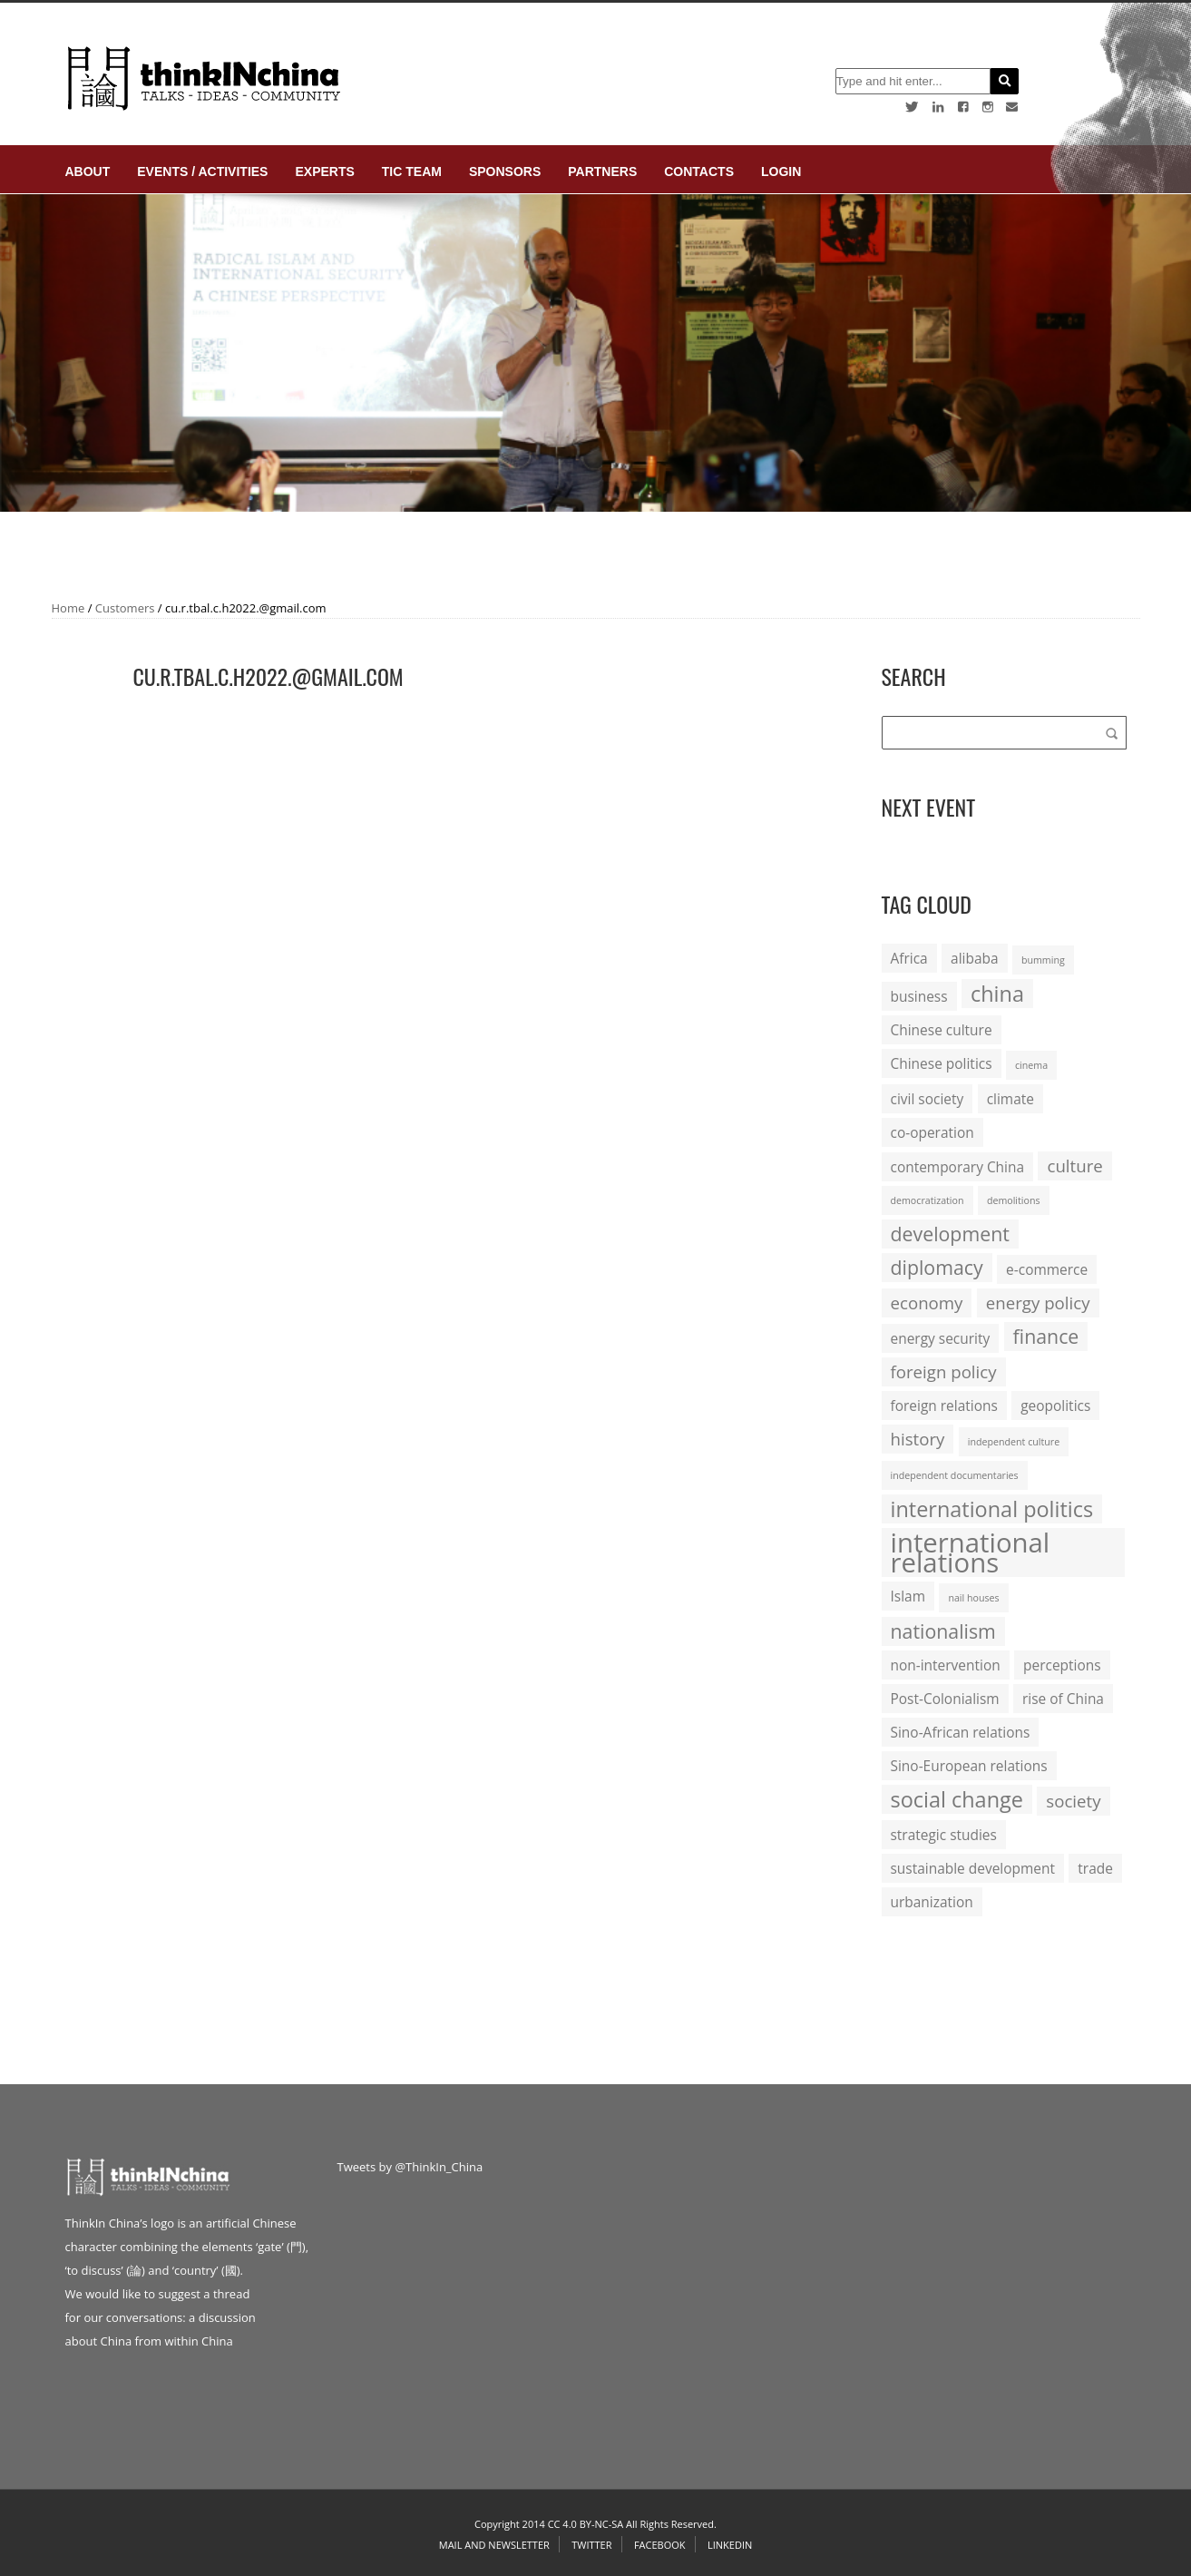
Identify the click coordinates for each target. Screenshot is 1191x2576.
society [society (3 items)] (1073, 1800)
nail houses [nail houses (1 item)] (973, 1598)
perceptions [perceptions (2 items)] (1062, 1665)
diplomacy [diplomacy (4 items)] (937, 1267)
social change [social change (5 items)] (957, 1799)
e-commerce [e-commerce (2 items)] (1047, 1269)
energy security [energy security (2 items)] (941, 1338)
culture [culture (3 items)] (1074, 1165)
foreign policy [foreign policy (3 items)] (944, 1371)
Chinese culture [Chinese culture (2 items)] (941, 1030)
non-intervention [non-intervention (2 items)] (946, 1665)
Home (68, 608)
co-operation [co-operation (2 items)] (932, 1132)
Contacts (699, 171)
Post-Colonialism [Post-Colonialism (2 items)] (945, 1699)
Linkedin (730, 2545)
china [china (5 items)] (997, 993)
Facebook (660, 2545)
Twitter (591, 2545)
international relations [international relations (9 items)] (970, 1552)
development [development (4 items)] (950, 1233)
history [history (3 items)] (918, 1438)
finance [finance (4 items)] (1046, 1336)
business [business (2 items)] (919, 996)
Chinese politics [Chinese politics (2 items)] (941, 1063)
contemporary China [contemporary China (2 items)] (958, 1167)
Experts (324, 171)
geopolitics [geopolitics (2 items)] (1055, 1405)
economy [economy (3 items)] (927, 1302)
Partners (602, 171)
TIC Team (412, 171)
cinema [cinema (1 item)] (1031, 1065)
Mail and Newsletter (494, 2545)
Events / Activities (202, 171)
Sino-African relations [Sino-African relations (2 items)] (960, 1732)
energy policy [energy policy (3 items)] (1038, 1302)
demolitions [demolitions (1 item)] (1013, 1200)
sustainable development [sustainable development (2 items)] (973, 1868)
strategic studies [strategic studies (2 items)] (944, 1835)
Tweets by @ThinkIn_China (410, 2167)
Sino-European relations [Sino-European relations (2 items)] (969, 1766)
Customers (125, 608)
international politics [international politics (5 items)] (992, 1508)
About (88, 171)
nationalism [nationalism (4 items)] (943, 1631)
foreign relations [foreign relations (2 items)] (944, 1405)
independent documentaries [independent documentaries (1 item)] (955, 1475)
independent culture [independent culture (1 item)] (1013, 1441)
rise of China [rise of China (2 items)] (1063, 1699)
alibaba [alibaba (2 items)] (974, 958)
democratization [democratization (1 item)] (927, 1200)
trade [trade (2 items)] (1095, 1868)
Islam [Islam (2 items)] (908, 1596)
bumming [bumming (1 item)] (1043, 960)
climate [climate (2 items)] (1010, 1099)
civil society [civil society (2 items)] (927, 1099)
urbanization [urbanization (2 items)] (932, 1902)
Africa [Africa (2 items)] (909, 958)
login (781, 171)
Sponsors (505, 171)
